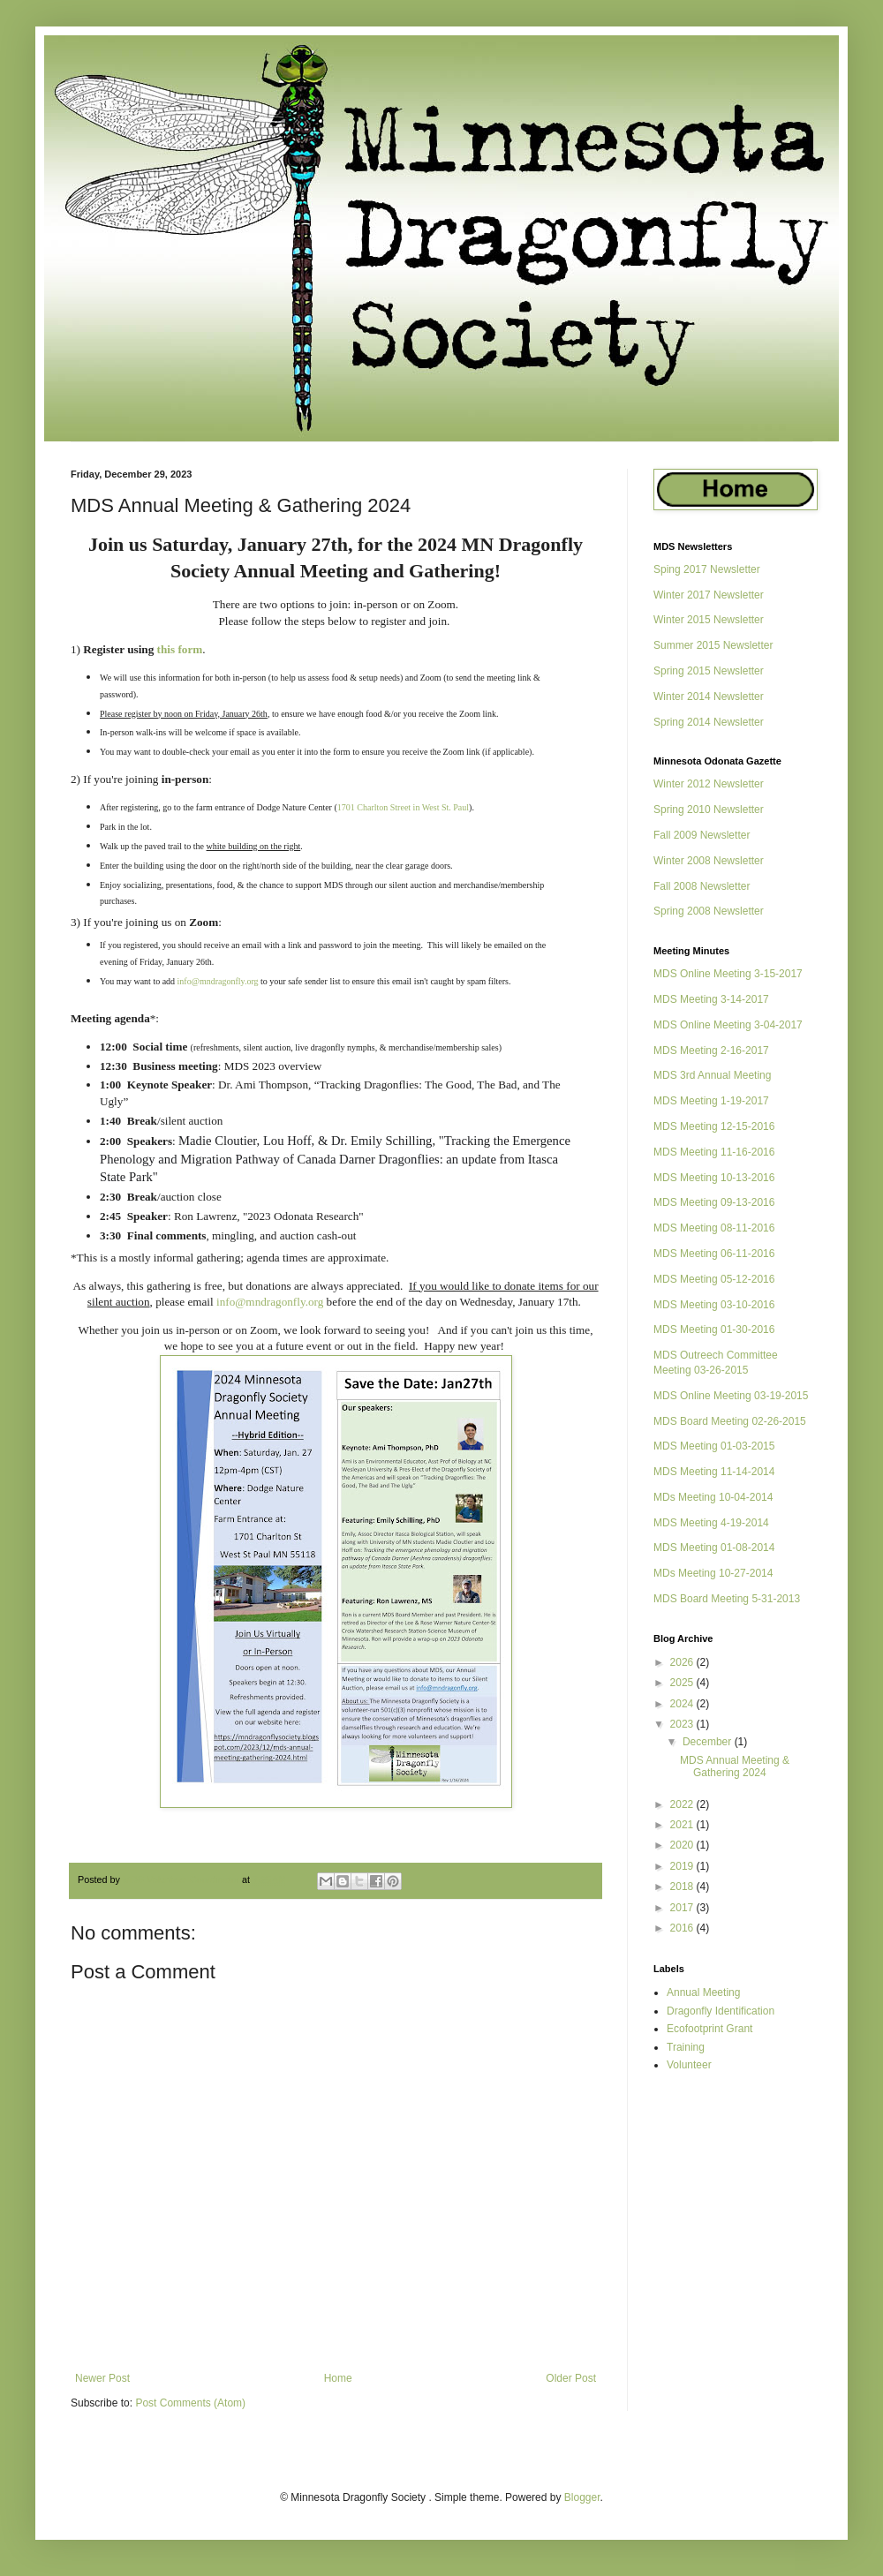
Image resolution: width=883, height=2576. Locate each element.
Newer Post (102, 2378)
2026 (683, 1662)
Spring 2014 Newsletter (708, 722)
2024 (683, 1704)
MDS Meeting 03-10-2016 (713, 1305)
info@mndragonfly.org (218, 981)
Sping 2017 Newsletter (706, 569)
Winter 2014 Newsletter (708, 696)
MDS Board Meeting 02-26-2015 (729, 1421)
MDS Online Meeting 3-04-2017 (728, 1025)
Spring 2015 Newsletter (708, 671)
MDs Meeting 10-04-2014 (713, 1497)
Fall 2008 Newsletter (701, 886)
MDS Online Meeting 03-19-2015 (730, 1396)
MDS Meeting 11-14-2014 (713, 1471)
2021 (683, 1825)
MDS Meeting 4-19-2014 (711, 1523)
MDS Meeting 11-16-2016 (713, 1152)
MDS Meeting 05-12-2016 (713, 1279)
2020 (683, 1845)
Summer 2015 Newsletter (713, 645)
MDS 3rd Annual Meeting (712, 1075)
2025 (683, 1682)
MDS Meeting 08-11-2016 (713, 1228)
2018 (683, 1886)
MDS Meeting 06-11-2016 (713, 1253)
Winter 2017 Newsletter (708, 595)
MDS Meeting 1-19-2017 (711, 1101)
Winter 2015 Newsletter (708, 620)
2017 (683, 1908)
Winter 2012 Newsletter (708, 784)
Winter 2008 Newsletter (708, 861)
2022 (683, 1804)
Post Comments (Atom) (190, 2403)
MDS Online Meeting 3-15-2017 (728, 974)
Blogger (582, 2497)
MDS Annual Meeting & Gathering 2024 (734, 1766)
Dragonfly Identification (720, 2011)
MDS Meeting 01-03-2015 (713, 1446)
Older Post (571, 2378)
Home (338, 2378)
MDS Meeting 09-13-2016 (713, 1202)
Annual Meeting (703, 1992)
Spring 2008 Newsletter (708, 911)
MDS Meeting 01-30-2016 (713, 1329)
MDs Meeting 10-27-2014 (713, 1573)
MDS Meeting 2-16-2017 (711, 1050)
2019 (683, 1866)
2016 (683, 1928)
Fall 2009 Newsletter (701, 835)
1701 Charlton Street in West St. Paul (403, 807)
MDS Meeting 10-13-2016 (713, 1177)
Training (686, 2047)
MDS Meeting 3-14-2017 (711, 999)
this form (180, 649)
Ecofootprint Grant (709, 2028)
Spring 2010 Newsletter (708, 809)
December (709, 1742)
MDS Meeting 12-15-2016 (713, 1126)
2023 (683, 1724)
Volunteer (689, 2065)
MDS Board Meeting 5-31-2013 (726, 1599)
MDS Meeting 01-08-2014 (713, 1547)
